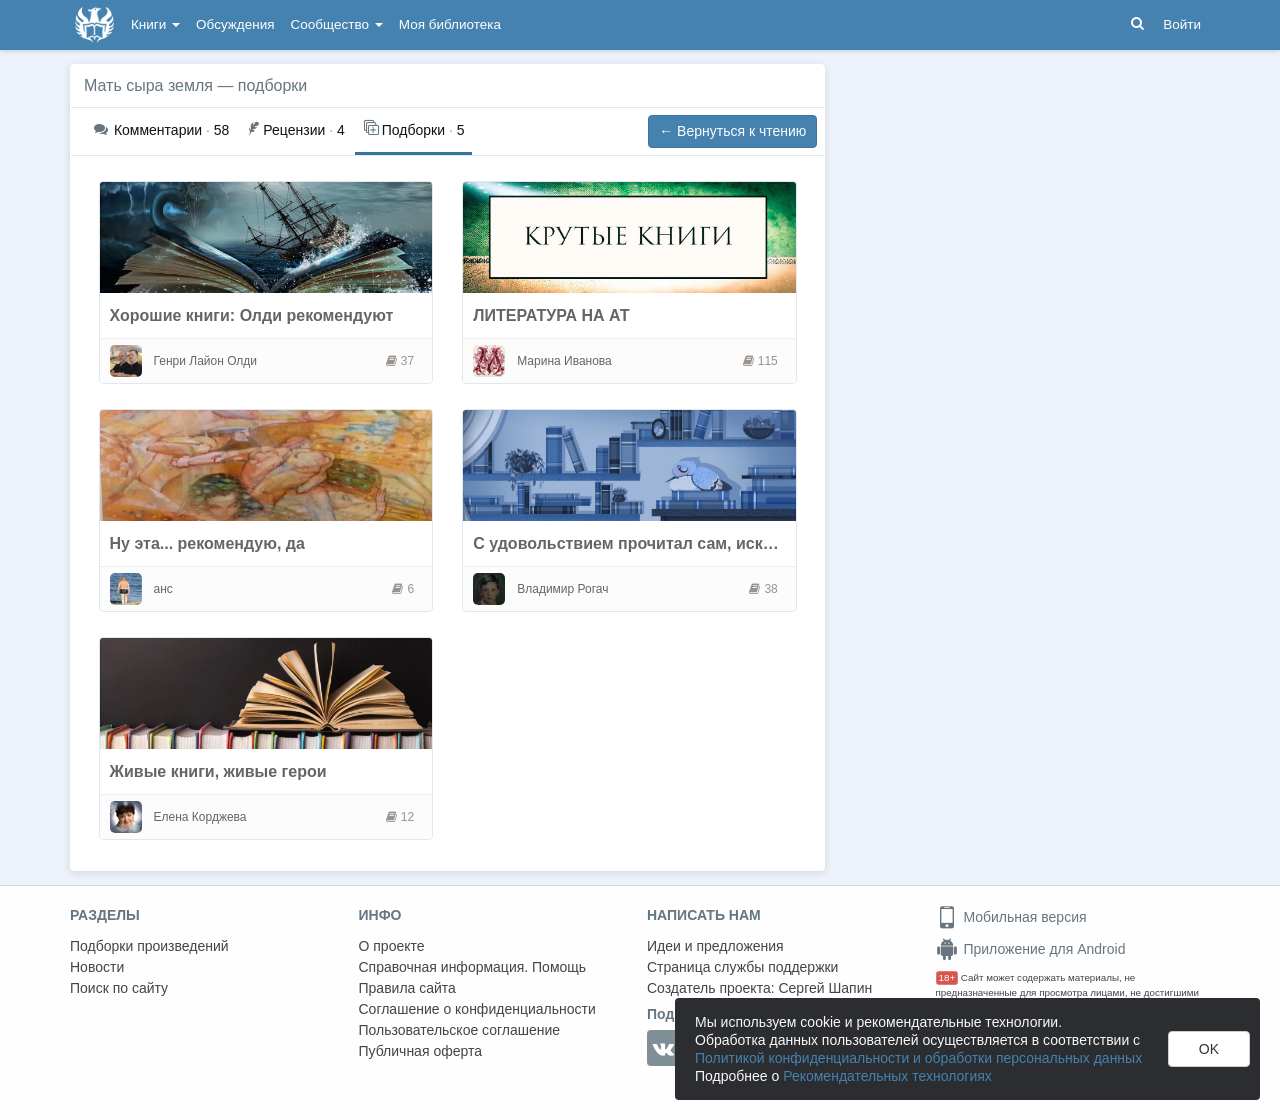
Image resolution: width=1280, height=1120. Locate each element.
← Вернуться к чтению (732, 131)
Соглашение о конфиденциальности (477, 1009)
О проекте (392, 946)
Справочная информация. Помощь (473, 967)
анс (163, 589)
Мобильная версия (1011, 917)
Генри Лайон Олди (206, 361)
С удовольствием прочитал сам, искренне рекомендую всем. (717, 543)
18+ (947, 977)
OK (1209, 1049)
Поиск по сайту (119, 988)
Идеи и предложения (715, 946)
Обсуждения (235, 24)
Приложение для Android (1031, 949)
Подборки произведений (149, 946)
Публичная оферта (421, 1051)
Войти (1182, 24)
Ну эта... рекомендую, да (207, 543)
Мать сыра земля (148, 85)
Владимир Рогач (562, 589)
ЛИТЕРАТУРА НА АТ (551, 315)
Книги (155, 24)
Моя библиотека (450, 24)
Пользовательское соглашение (460, 1030)
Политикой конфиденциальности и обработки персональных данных (918, 1058)
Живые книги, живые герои (218, 771)
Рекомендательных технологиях (887, 1076)
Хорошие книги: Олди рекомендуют (252, 315)
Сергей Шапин (825, 988)
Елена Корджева (200, 817)
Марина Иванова (564, 361)
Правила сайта (407, 988)
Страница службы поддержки (742, 967)
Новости (97, 967)
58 (161, 130)
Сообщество (337, 24)
